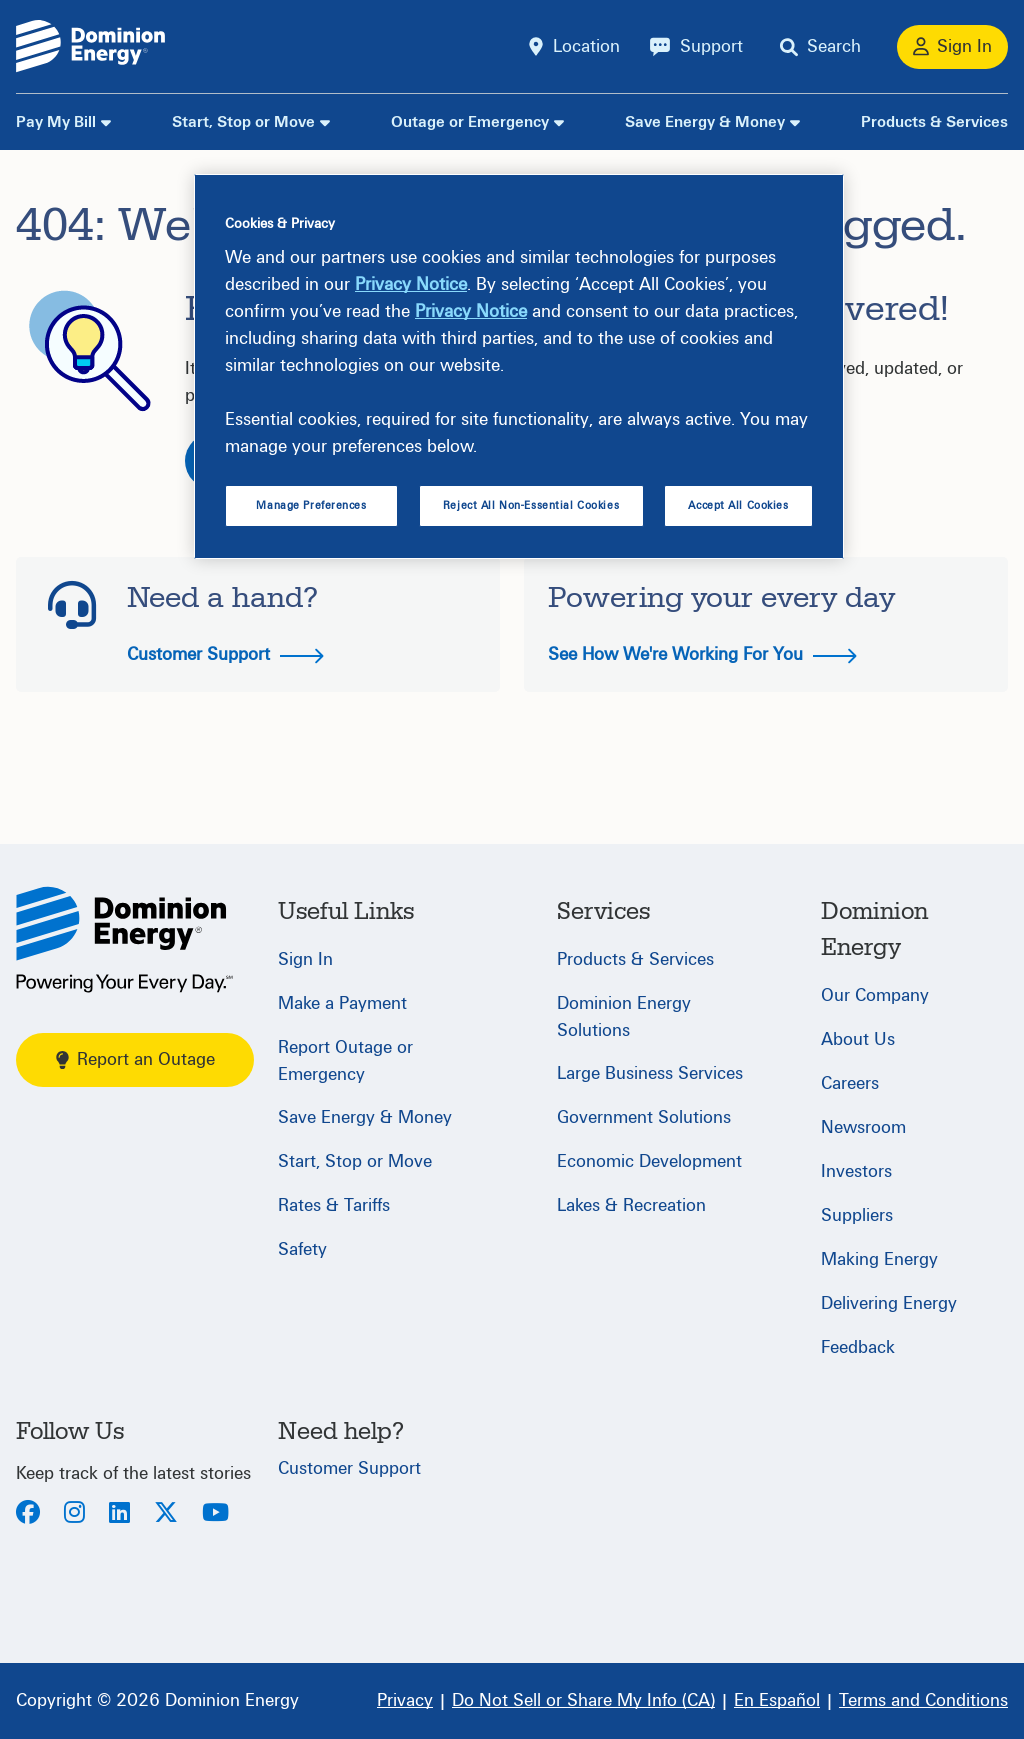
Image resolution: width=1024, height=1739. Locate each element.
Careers (850, 1083)
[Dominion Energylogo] (91, 46)
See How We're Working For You (702, 654)
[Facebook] (28, 1514)
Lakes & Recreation (631, 1205)
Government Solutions (644, 1117)
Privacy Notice (411, 284)
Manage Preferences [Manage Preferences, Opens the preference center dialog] (311, 505)
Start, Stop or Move (243, 122)
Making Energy (879, 1259)
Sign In (305, 959)
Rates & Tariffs (334, 1205)
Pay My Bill (56, 122)
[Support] (696, 47)
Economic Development (649, 1161)
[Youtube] (215, 1514)
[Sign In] (952, 47)
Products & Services (934, 122)
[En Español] (777, 1701)
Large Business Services (650, 1073)
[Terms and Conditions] (923, 1701)
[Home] (124, 939)
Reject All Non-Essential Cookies (531, 505)
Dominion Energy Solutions (624, 1017)
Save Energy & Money (705, 122)
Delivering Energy (889, 1303)
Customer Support (225, 654)
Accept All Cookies (738, 505)
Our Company (875, 995)
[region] (519, 367)
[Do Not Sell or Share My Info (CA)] (583, 1701)
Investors (856, 1171)
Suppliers (857, 1215)
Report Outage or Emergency (345, 1061)
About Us (858, 1039)
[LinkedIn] (119, 1514)
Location (586, 46)
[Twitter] (166, 1514)
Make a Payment (342, 1003)
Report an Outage (135, 1059)
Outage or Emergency (470, 122)
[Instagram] (74, 1514)
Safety (302, 1249)
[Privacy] (405, 1701)
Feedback (858, 1347)
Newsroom (863, 1127)
